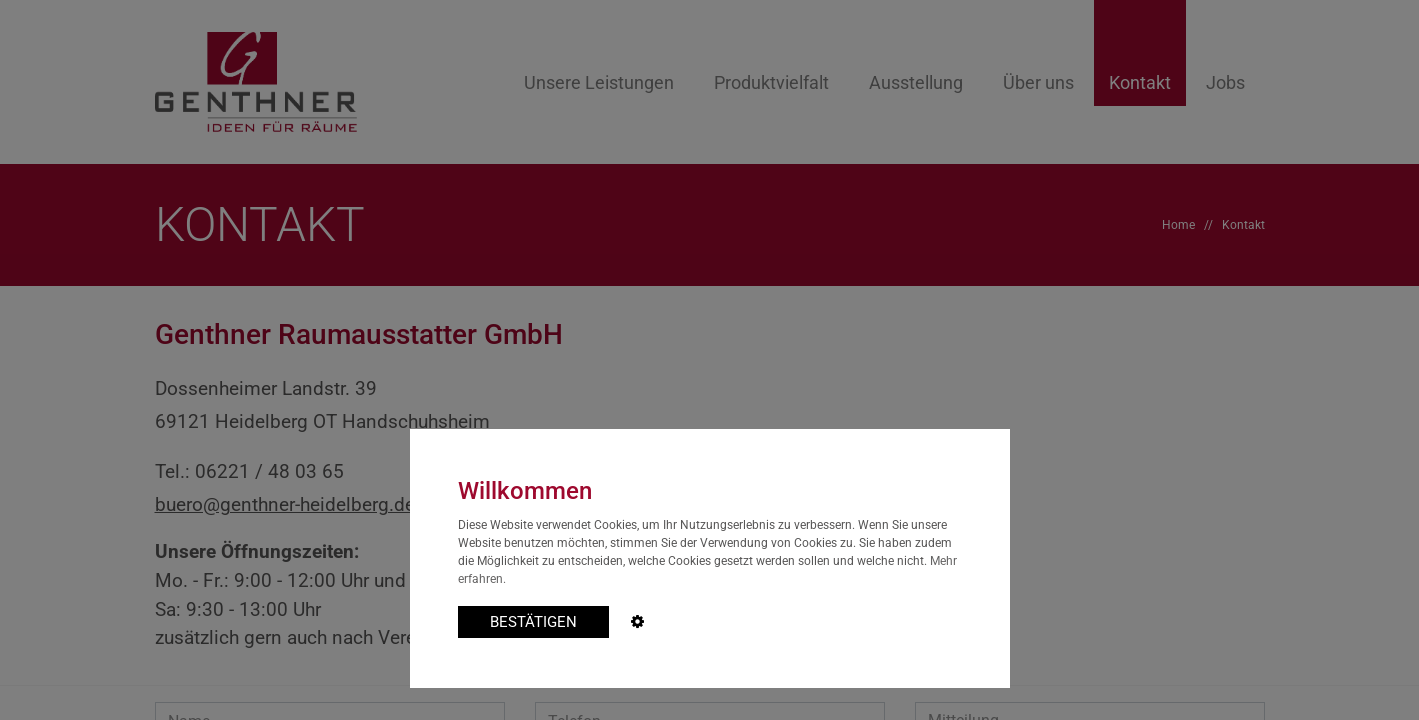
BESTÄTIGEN (533, 622)
